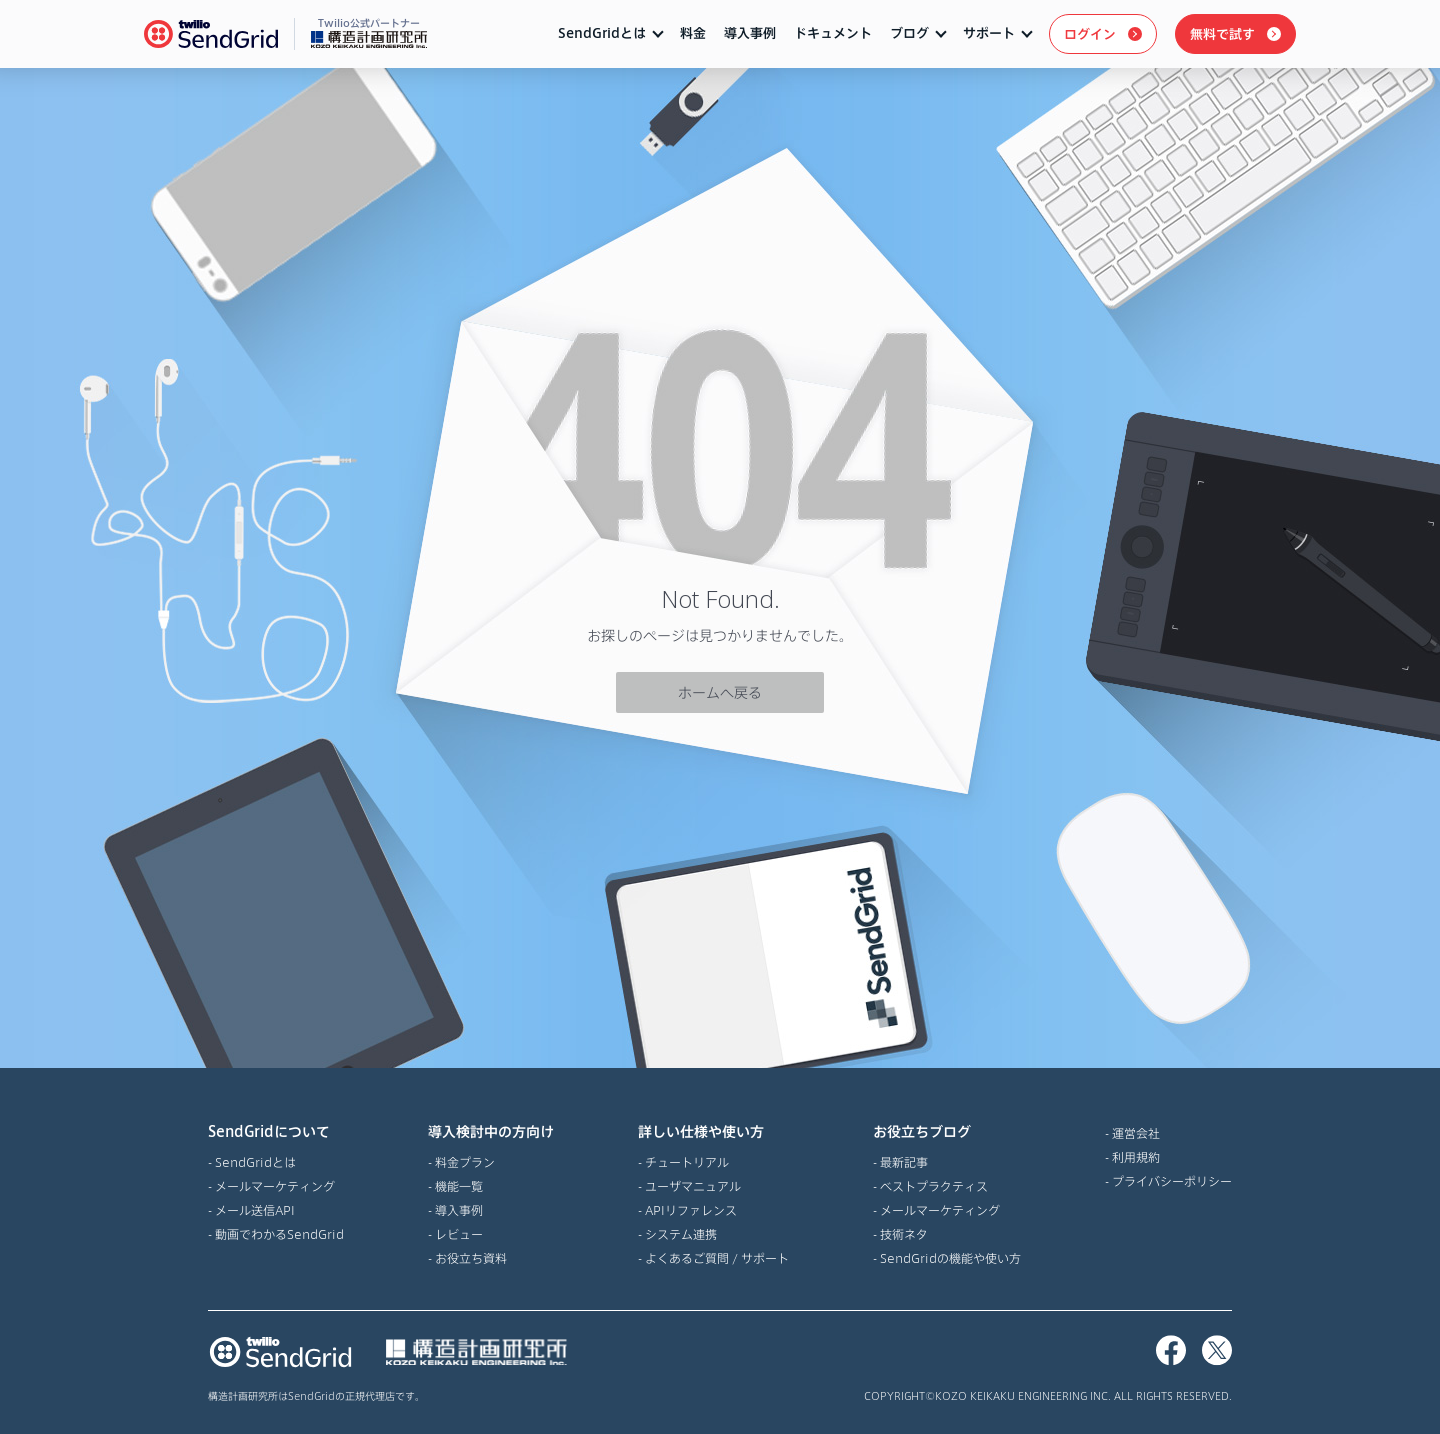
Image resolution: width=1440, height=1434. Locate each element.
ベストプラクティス (934, 1186)
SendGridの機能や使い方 (950, 1258)
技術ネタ (904, 1234)
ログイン (1090, 34)
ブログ (909, 33)
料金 (693, 33)
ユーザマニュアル (693, 1186)
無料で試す (1222, 34)
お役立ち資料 (471, 1258)
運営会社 (1136, 1133)
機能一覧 (459, 1186)
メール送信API (255, 1210)
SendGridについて (276, 1132)
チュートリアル (687, 1162)
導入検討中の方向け (491, 1132)
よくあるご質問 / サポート (717, 1258)
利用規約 (1136, 1157)
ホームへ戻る (720, 692)
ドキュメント (833, 33)
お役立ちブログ (947, 1132)
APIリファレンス (691, 1210)
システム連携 (681, 1234)
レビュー (459, 1234)
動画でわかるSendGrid (279, 1234)
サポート (989, 33)
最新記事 (904, 1162)
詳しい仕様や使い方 (713, 1132)
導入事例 (750, 33)
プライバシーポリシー (1172, 1181)
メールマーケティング (275, 1186)
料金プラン (465, 1162)
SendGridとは (602, 33)
